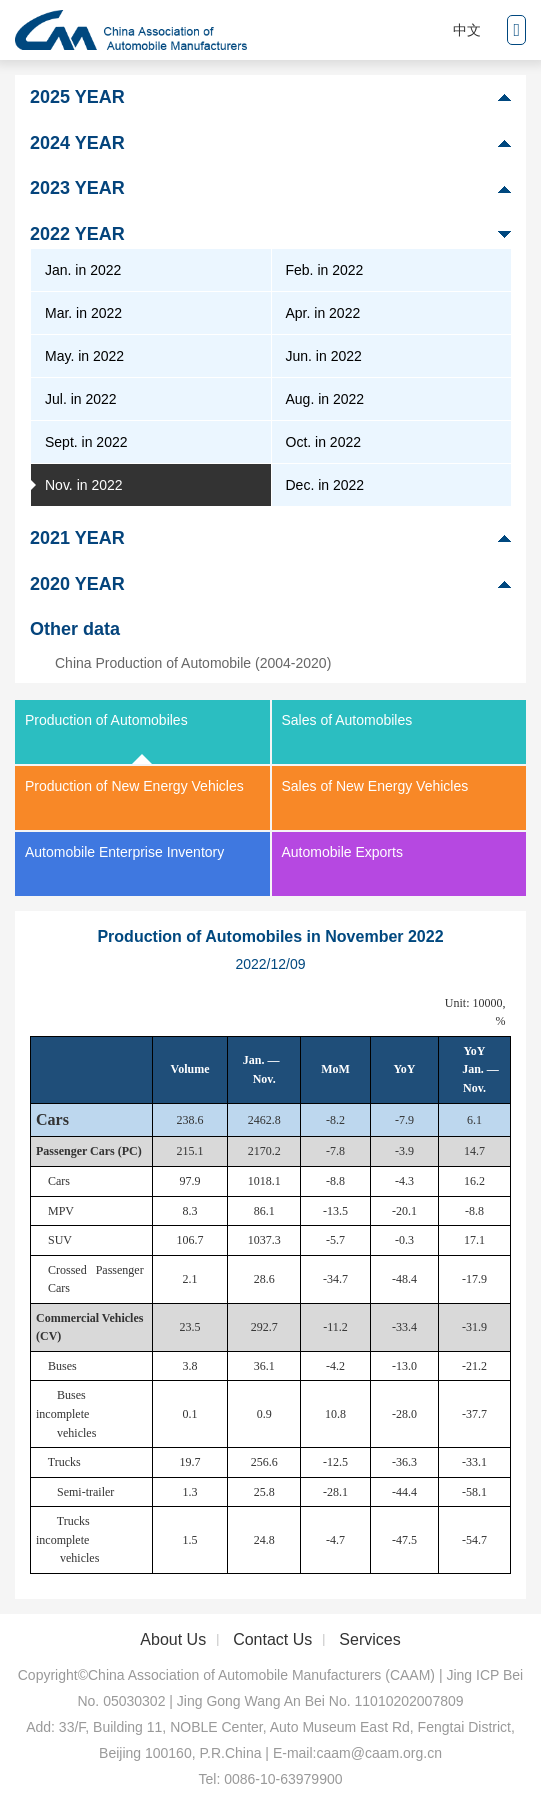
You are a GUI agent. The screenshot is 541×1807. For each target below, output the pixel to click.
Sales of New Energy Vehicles (375, 786)
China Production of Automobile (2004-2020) (193, 663)
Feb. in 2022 (325, 270)
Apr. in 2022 (323, 313)
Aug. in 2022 (325, 399)
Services (369, 1639)
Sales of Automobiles (347, 720)
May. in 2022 (84, 356)
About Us (173, 1639)
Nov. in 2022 (84, 485)
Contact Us (272, 1639)
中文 (467, 30)
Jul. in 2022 (81, 399)
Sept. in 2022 (86, 442)
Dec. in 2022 (325, 485)
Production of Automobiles (106, 720)
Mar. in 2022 (83, 313)
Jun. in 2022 (324, 356)
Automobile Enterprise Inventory (124, 852)
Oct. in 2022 (324, 442)
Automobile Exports (342, 852)
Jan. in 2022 (83, 270)
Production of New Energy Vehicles (134, 786)
